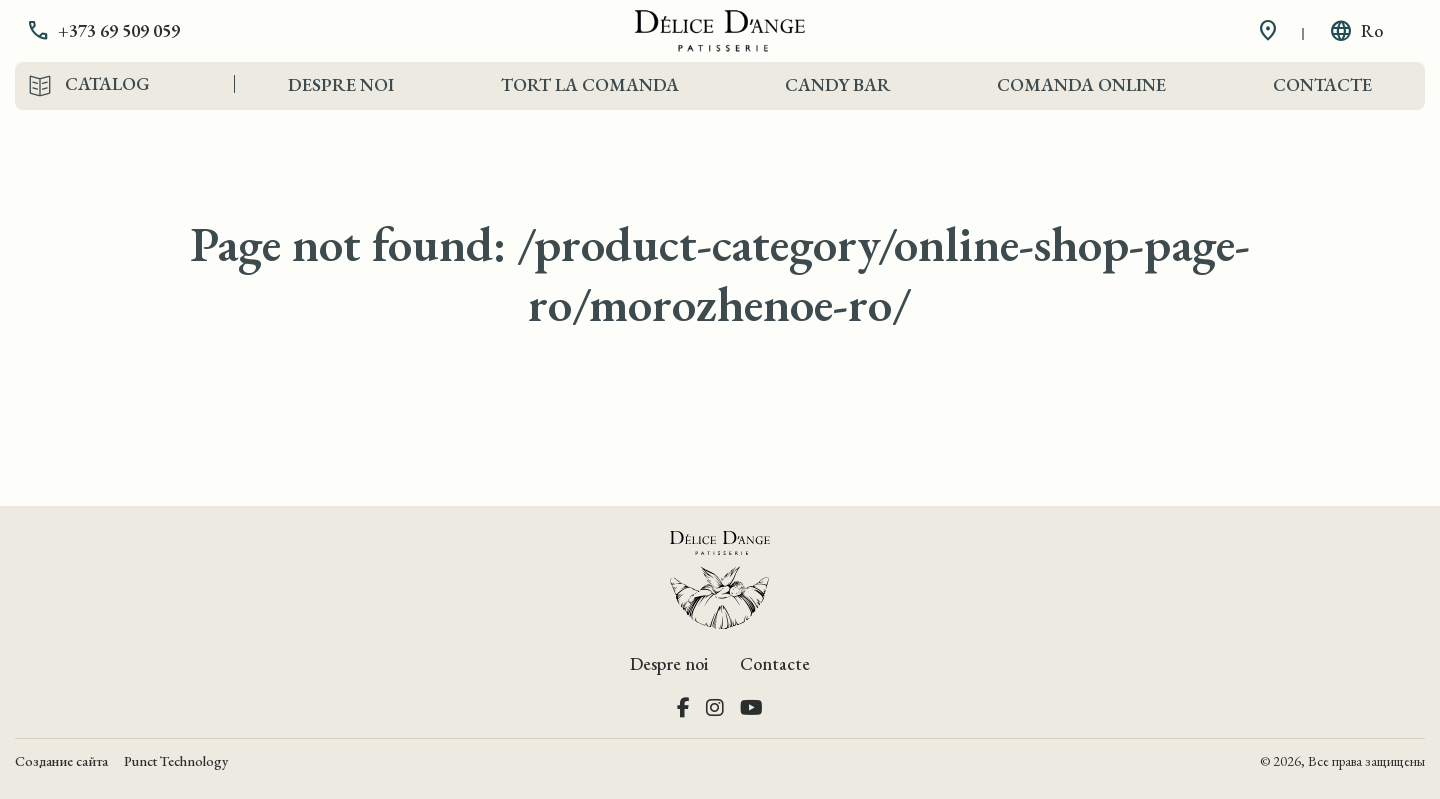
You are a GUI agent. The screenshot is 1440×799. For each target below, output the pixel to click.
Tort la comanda (590, 84)
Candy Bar (838, 84)
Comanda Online (1081, 84)
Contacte (1322, 84)
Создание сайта (61, 761)
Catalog (107, 84)
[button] (118, 31)
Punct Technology (176, 761)
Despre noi (341, 84)
